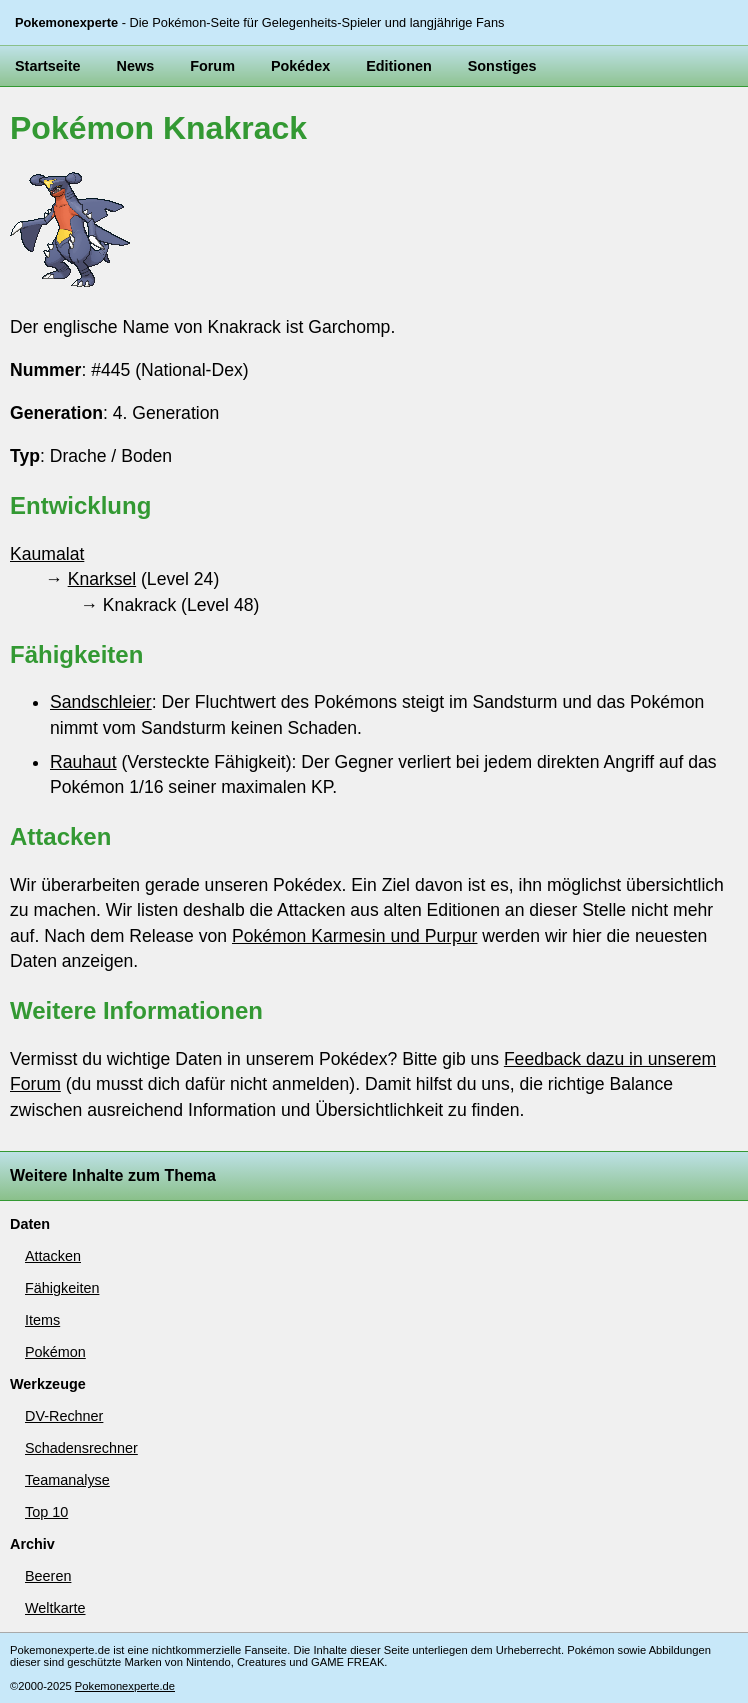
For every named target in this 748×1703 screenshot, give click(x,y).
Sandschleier (101, 702)
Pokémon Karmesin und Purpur (354, 936)
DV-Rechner (64, 1416)
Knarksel (102, 579)
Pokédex (300, 66)
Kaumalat (47, 554)
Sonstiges (502, 66)
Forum (212, 66)
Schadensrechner (81, 1448)
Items (42, 1320)
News (136, 66)
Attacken (53, 1256)
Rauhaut (83, 762)
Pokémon (55, 1352)
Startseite (48, 66)
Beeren (48, 1576)
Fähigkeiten (62, 1288)
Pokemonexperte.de (125, 1686)
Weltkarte (55, 1608)
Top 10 (46, 1512)
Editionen (399, 66)
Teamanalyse (67, 1480)
